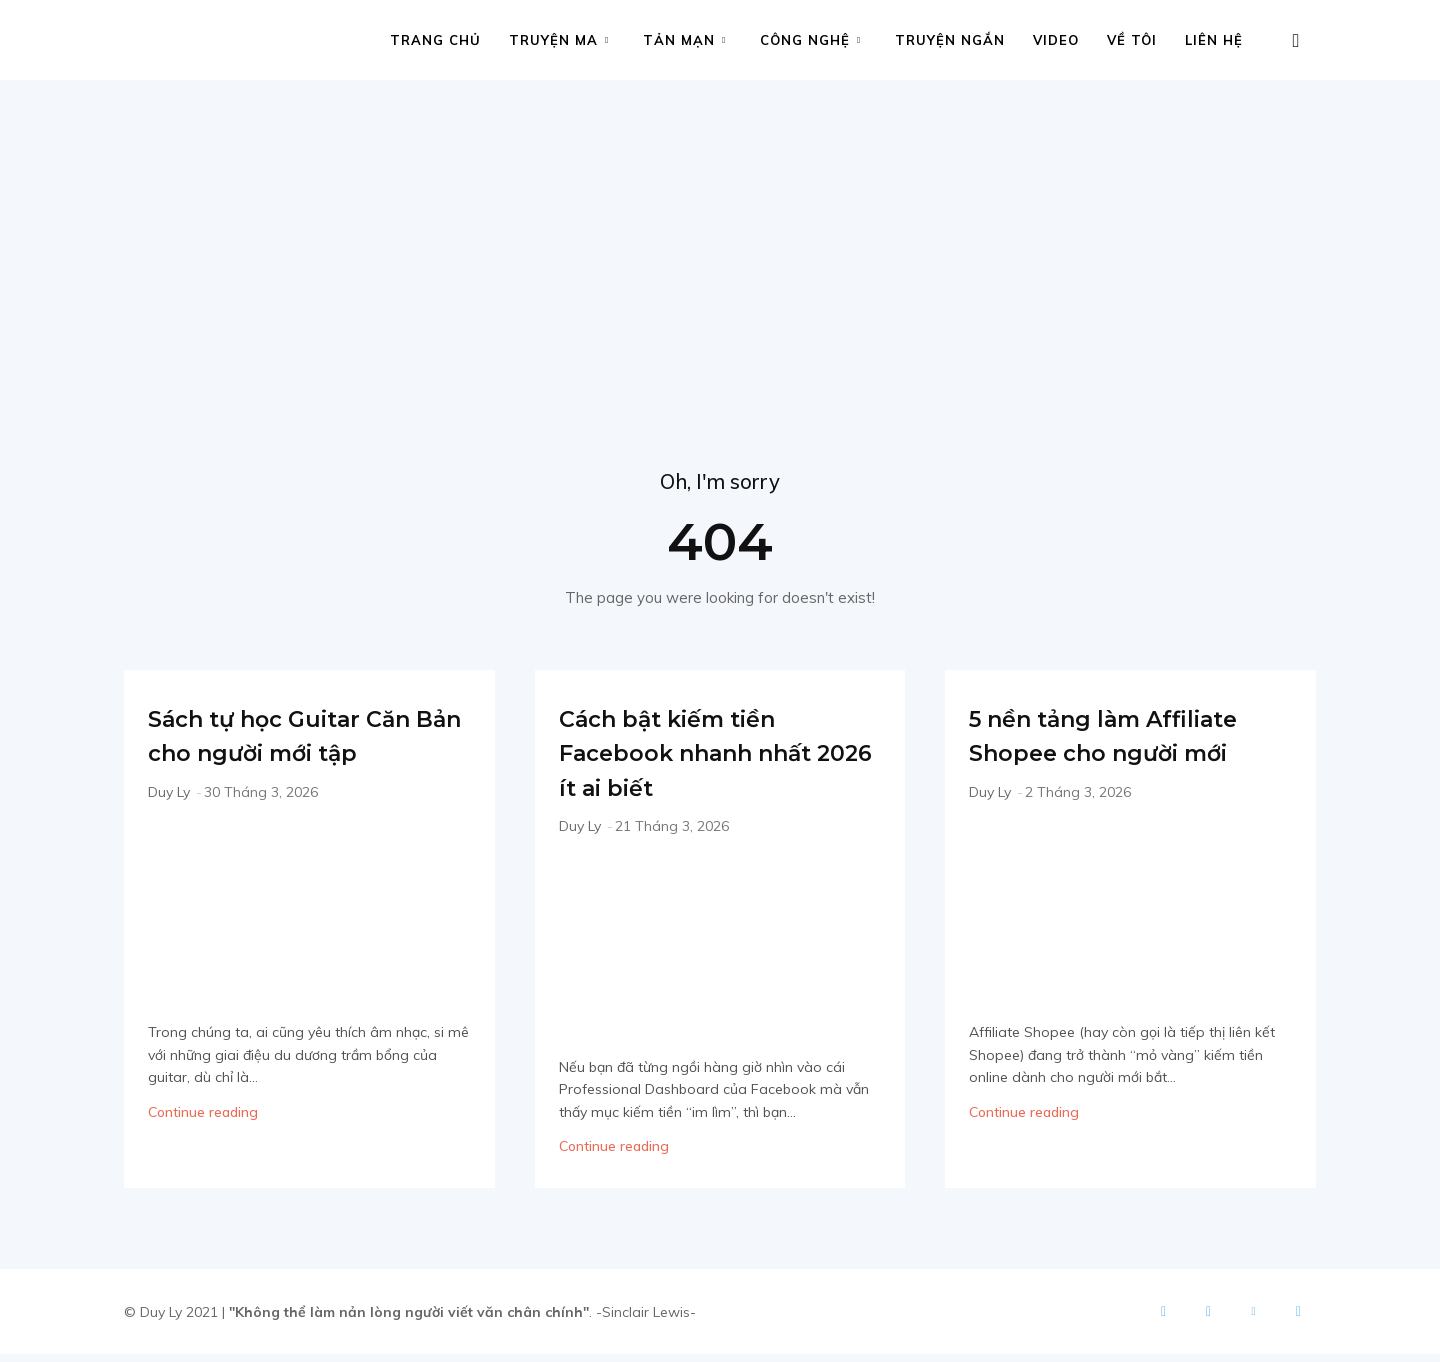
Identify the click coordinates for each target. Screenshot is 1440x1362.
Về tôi (1132, 40)
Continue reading (203, 1154)
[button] (1296, 41)
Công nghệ (810, 40)
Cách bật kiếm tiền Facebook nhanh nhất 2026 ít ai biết (704, 759)
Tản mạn (684, 40)
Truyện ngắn (950, 40)
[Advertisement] (720, 230)
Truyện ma (559, 40)
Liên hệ (1214, 40)
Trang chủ (435, 40)
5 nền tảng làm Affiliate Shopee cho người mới (1122, 759)
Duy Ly (169, 834)
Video (1056, 40)
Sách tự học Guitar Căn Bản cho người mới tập (292, 759)
